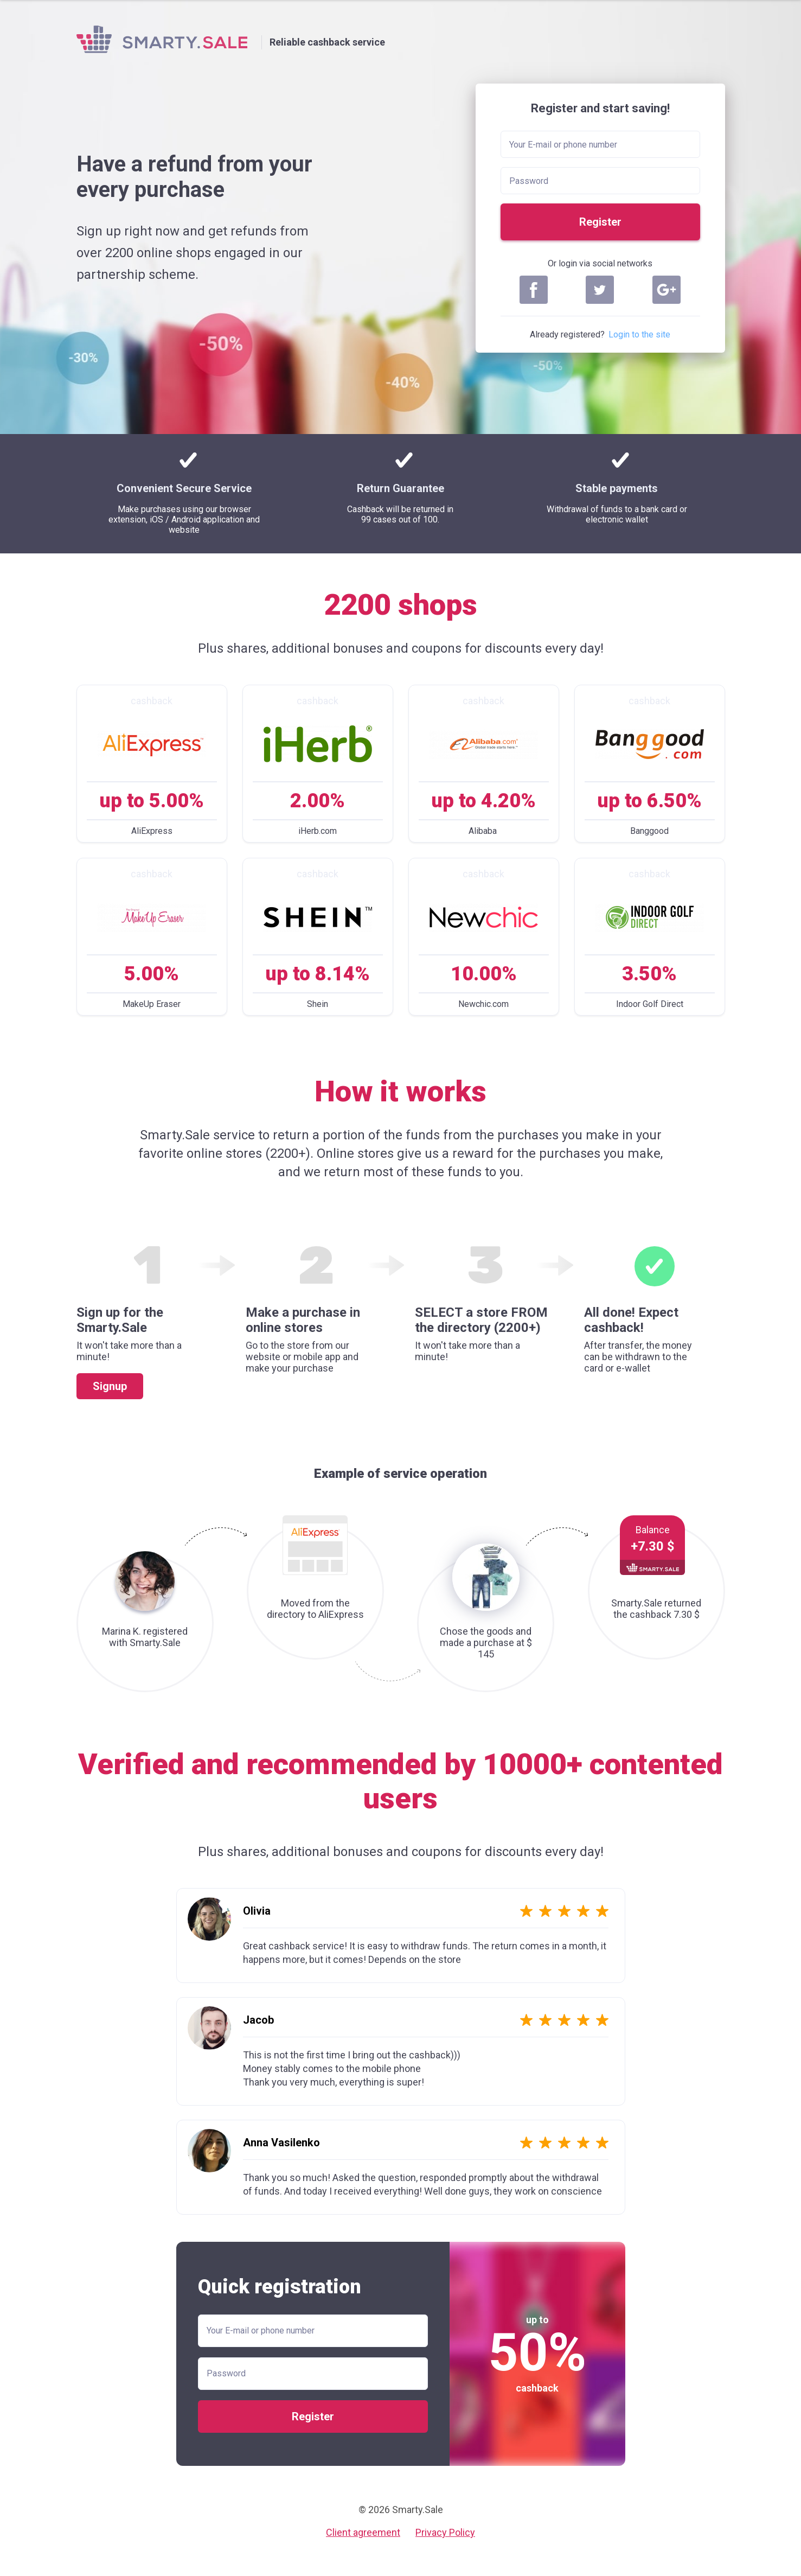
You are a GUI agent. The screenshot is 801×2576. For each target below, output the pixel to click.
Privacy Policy (445, 2532)
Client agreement (363, 2532)
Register (600, 221)
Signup (110, 1386)
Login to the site (639, 334)
